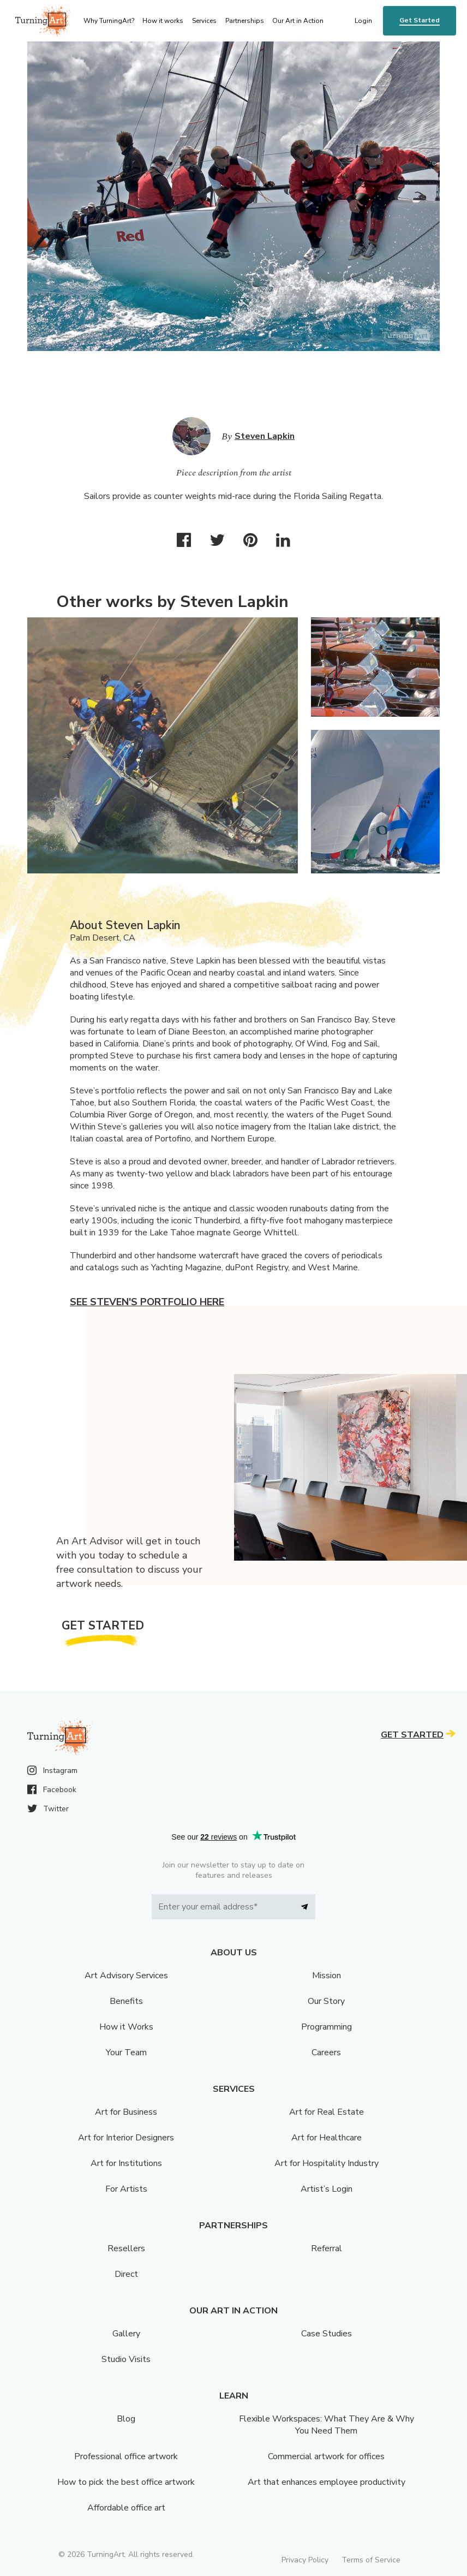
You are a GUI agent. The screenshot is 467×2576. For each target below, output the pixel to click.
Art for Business (126, 2112)
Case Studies (326, 2334)
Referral (326, 2248)
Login (363, 20)
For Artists (126, 2189)
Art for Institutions (126, 2163)
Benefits (126, 2001)
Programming (326, 2027)
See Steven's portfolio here (147, 1301)
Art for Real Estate (326, 2112)
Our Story (326, 2001)
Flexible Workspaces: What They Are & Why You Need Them (326, 2425)
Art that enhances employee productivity (326, 2482)
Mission (326, 1976)
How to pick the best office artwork (126, 2482)
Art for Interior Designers (126, 2138)
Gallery (126, 2334)
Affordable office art (126, 2508)
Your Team (126, 2052)
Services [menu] (204, 20)
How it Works (126, 2027)
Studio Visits (126, 2359)
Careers (326, 2052)
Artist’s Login (326, 2189)
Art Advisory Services (126, 1976)
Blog (126, 2419)
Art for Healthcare (326, 2138)
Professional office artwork (126, 2456)
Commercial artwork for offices (326, 2456)
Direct (126, 2274)
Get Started (419, 20)
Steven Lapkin (265, 436)
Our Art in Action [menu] (298, 20)
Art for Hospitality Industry (326, 2163)
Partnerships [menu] (244, 20)
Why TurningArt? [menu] (108, 20)
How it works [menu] (162, 20)
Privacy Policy (305, 2560)
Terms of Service (371, 2560)
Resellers (126, 2248)
